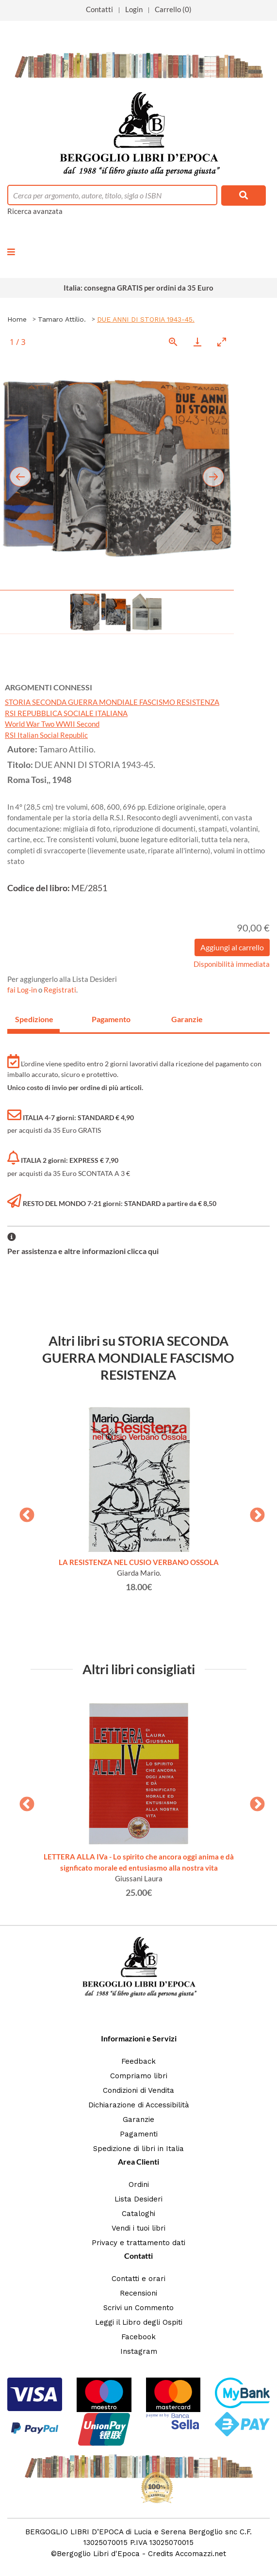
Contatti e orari (138, 2278)
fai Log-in (22, 989)
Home (17, 319)
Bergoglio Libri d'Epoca (98, 2553)
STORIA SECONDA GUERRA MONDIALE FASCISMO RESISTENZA (112, 702)
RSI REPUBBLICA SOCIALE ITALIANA (66, 713)
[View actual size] (173, 341)
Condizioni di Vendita (138, 2090)
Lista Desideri (138, 2199)
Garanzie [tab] (187, 1019)
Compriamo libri (138, 2075)
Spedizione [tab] (34, 1019)
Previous (23, 1512)
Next (254, 1512)
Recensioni (138, 2293)
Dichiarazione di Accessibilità (138, 2105)
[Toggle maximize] (222, 341)
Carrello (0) (173, 9)
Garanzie (138, 2119)
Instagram (138, 2351)
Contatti (99, 9)
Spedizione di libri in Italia (138, 2148)
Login (134, 9)
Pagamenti (139, 2134)
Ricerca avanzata (35, 211)
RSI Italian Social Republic (46, 735)
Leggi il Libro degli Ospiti (138, 2322)
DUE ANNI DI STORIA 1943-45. (146, 319)
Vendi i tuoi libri (138, 2228)
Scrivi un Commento (138, 2307)
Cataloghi (138, 2213)
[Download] (197, 341)
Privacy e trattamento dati (138, 2242)
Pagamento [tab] (111, 1019)
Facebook (138, 2336)
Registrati (60, 989)
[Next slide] (213, 477)
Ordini (139, 2184)
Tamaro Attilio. (62, 319)
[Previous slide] (20, 477)
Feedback (138, 2061)
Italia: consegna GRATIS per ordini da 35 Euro (138, 287)
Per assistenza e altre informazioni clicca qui (83, 1250)
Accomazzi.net (200, 2553)
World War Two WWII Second (52, 723)
